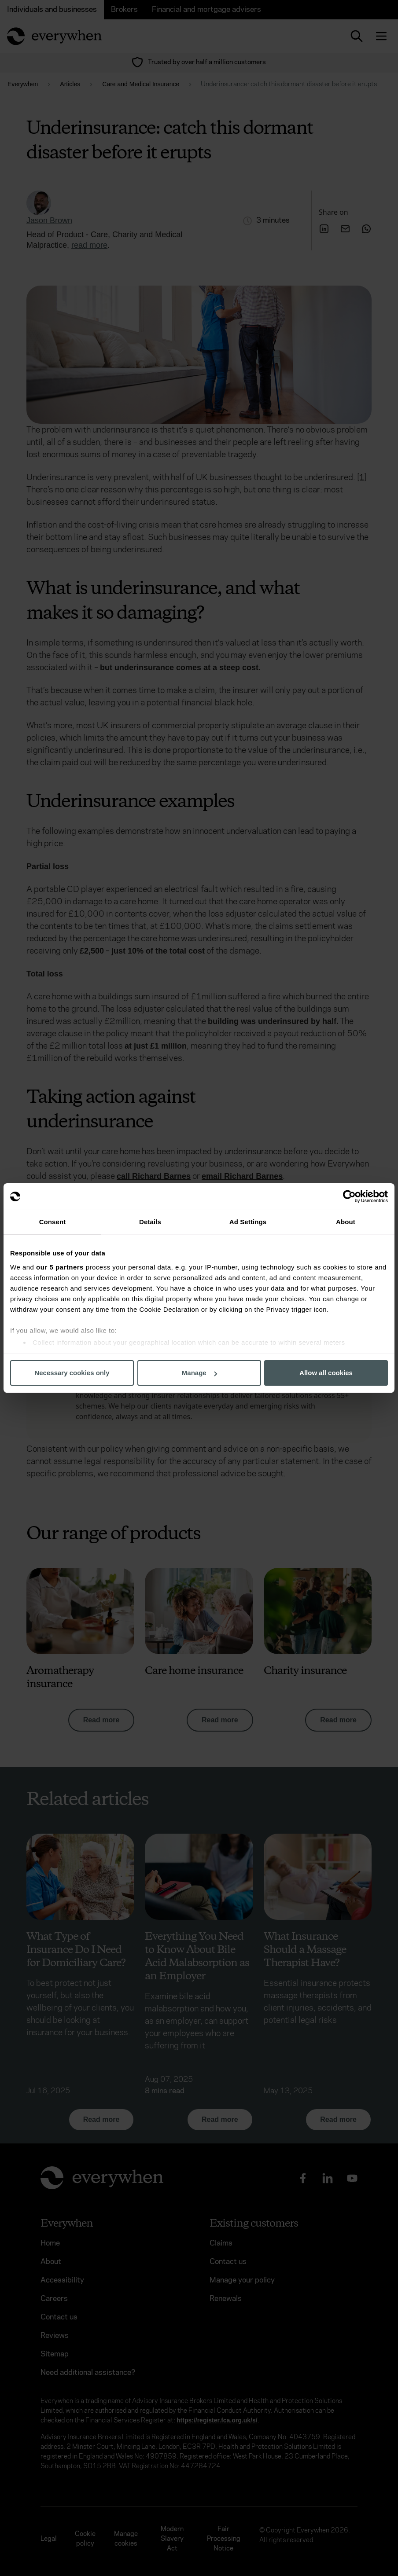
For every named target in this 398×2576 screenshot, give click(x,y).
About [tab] (345, 1222)
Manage (199, 1372)
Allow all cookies (326, 1372)
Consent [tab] (52, 1222)
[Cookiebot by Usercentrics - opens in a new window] (349, 1196)
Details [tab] (150, 1222)
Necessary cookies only (71, 1372)
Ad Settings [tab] (247, 1222)
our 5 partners (60, 1267)
